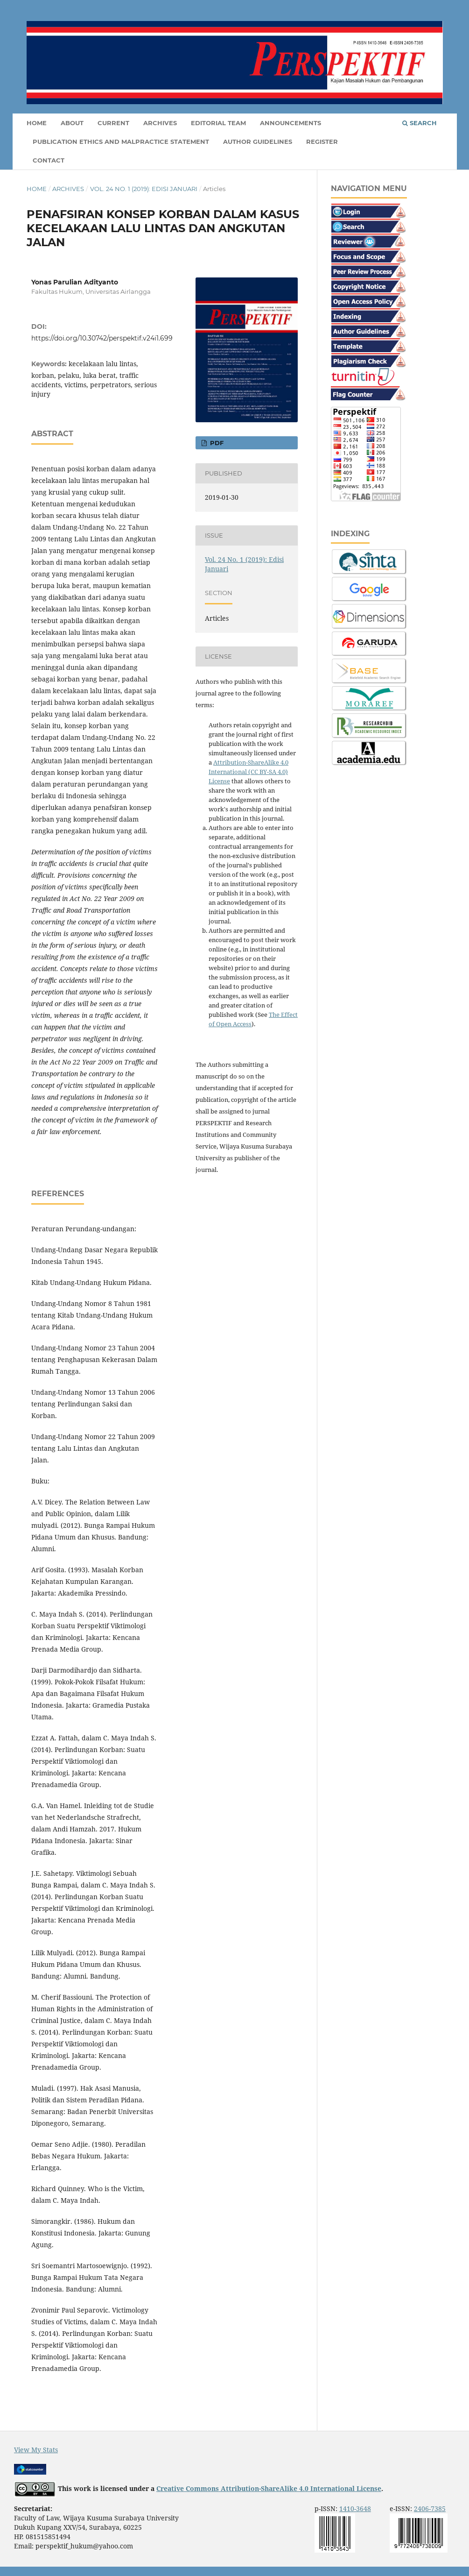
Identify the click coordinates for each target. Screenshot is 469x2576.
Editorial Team (218, 123)
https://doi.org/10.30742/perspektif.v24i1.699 (102, 338)
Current (113, 123)
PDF (216, 443)
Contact (48, 160)
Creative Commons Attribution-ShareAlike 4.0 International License (268, 2488)
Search (419, 123)
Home (37, 123)
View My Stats (36, 2449)
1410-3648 (355, 2508)
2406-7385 (430, 2508)
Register (322, 141)
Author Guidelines (257, 141)
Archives (160, 123)
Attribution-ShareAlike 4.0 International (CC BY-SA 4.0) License (248, 771)
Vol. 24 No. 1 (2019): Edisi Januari (143, 188)
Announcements (290, 123)
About (72, 123)
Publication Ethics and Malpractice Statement (121, 141)
